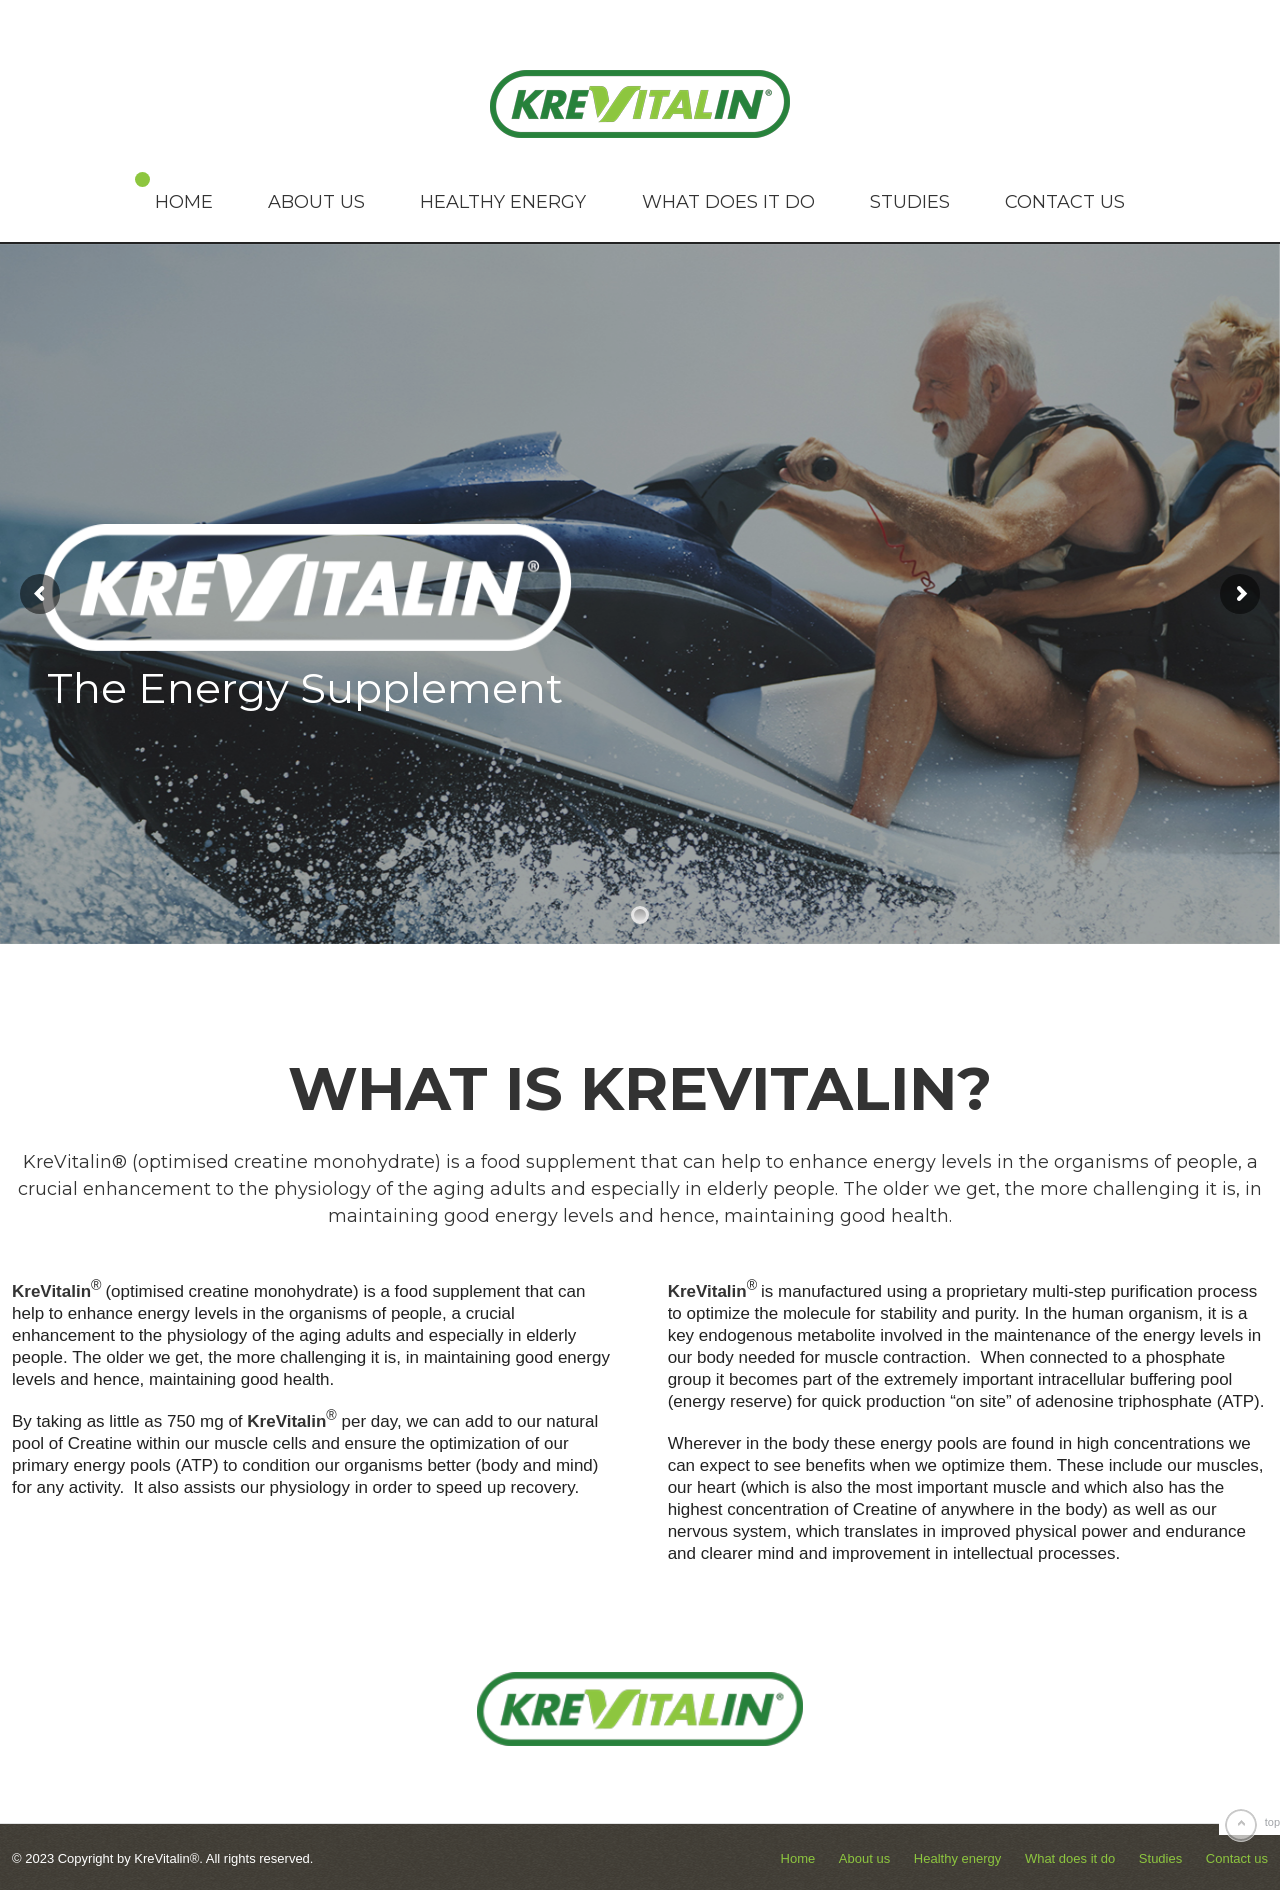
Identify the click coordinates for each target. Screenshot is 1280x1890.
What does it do (728, 202)
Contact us (1065, 202)
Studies (910, 202)
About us (316, 202)
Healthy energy (503, 202)
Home (184, 202)
